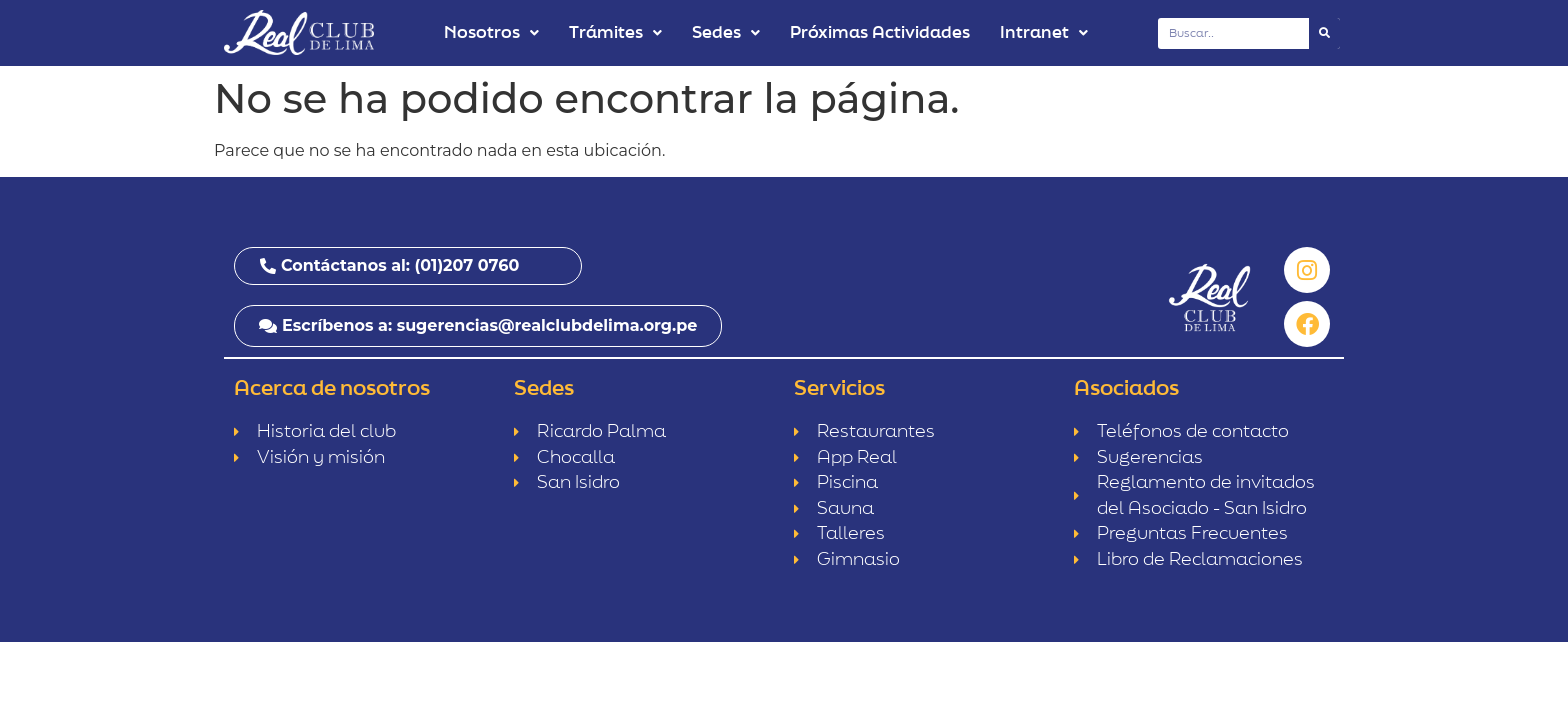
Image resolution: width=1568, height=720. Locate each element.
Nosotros (491, 33)
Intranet (1044, 33)
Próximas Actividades (880, 33)
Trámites (615, 33)
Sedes (726, 33)
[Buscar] (1324, 33)
